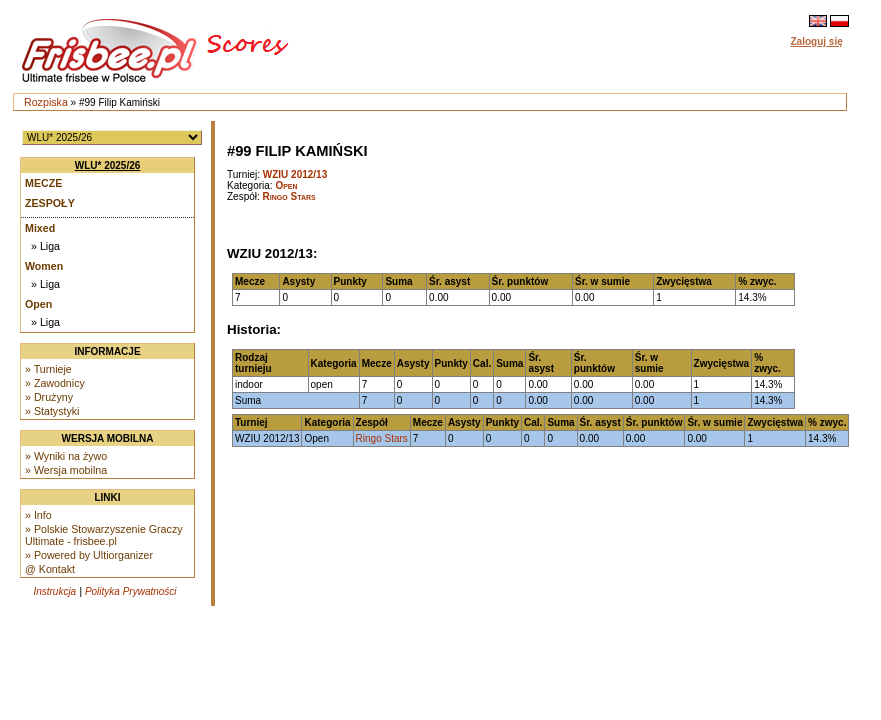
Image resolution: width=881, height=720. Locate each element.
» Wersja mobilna (66, 470)
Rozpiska (46, 102)
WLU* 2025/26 (108, 165)
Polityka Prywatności (131, 591)
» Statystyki (52, 411)
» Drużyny (49, 397)
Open (38, 304)
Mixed (40, 228)
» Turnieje (48, 369)
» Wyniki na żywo (66, 456)
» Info (38, 515)
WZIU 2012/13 (295, 174)
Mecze (43, 183)
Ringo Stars (289, 196)
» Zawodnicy (55, 383)
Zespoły (50, 203)
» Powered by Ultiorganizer (89, 555)
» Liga (45, 246)
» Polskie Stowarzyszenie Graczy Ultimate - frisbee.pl (104, 535)
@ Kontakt (50, 569)
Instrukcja (54, 591)
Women (44, 266)
